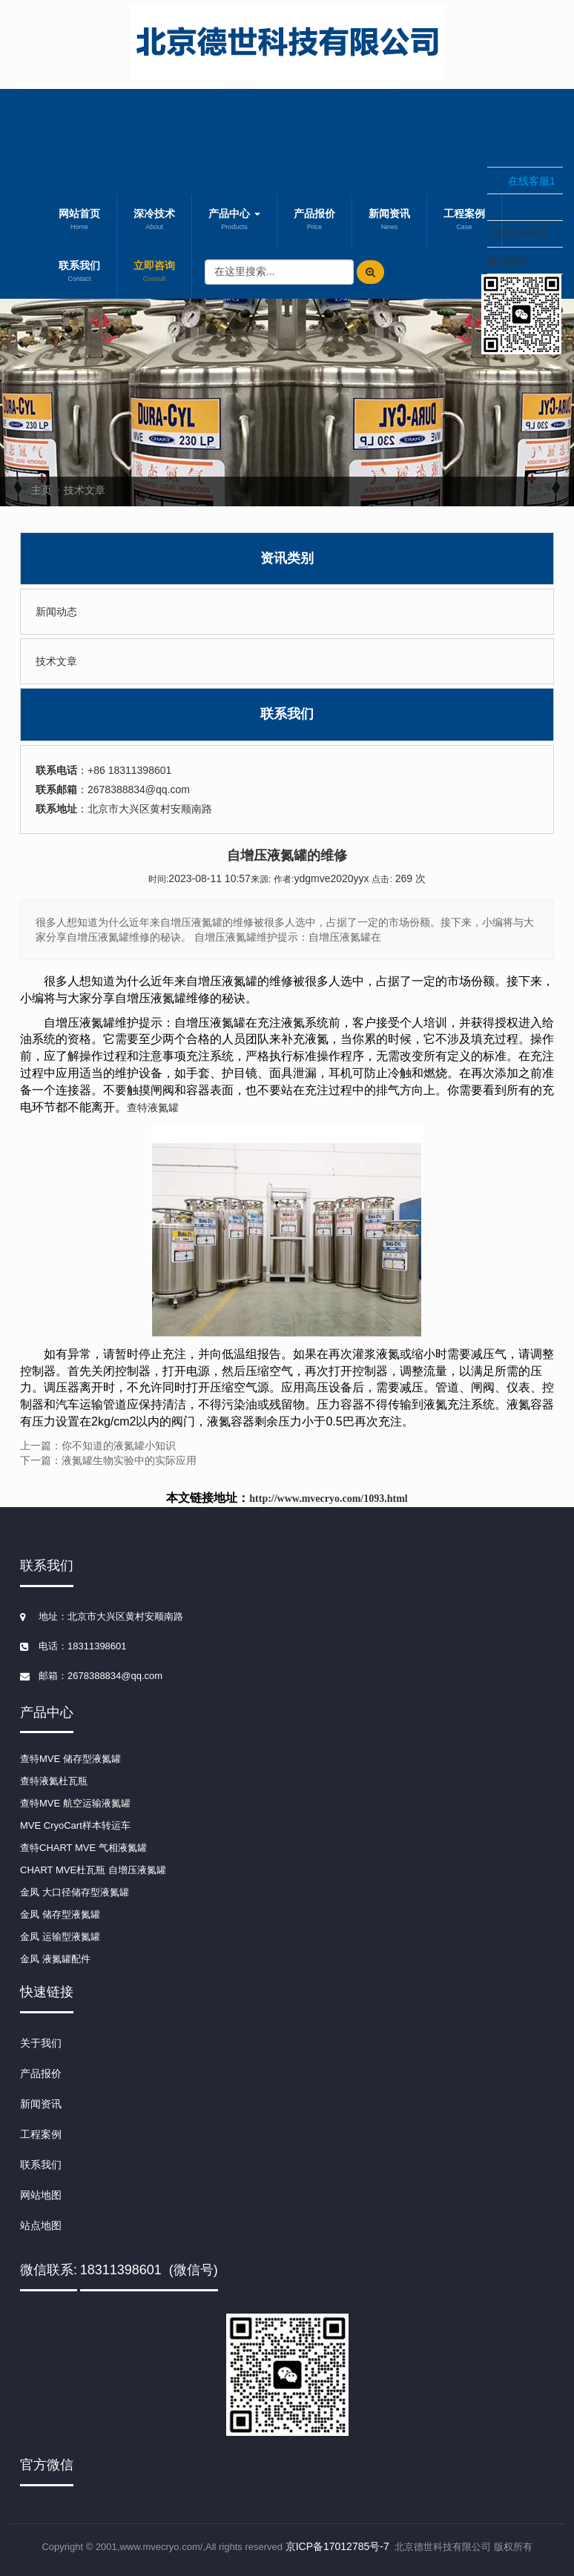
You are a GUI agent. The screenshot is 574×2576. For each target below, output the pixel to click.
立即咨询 (154, 272)
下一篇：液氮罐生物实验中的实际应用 (108, 1460)
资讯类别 (287, 558)
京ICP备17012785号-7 (337, 2546)
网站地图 (41, 2195)
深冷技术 (154, 221)
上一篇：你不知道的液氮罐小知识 (98, 1445)
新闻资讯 (389, 221)
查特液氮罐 (153, 1107)
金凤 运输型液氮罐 (60, 1936)
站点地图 (41, 2225)
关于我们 (41, 2043)
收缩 (468, 212)
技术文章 (84, 490)
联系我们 (79, 272)
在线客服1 (531, 181)
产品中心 (234, 221)
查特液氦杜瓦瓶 (54, 1781)
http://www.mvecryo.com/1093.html (328, 1498)
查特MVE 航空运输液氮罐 (75, 1803)
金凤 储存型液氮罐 (60, 1914)
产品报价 (314, 221)
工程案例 (41, 2134)
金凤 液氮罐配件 (55, 1958)
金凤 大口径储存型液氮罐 (74, 1892)
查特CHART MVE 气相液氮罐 (83, 1847)
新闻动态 (56, 611)
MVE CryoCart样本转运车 (75, 1825)
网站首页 (79, 221)
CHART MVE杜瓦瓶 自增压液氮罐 (93, 1869)
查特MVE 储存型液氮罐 (70, 1758)
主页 (41, 490)
